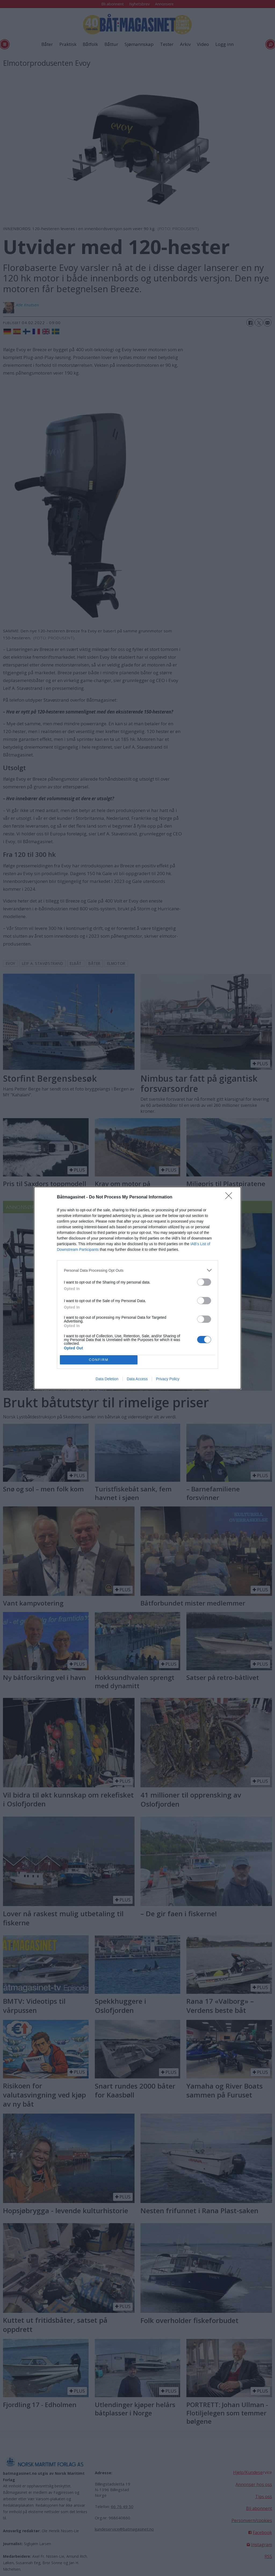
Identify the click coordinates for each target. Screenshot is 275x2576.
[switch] (204, 1282)
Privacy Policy (167, 1379)
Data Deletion (107, 1379)
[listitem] (137, 1270)
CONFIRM (99, 1360)
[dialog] (137, 1288)
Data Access (137, 1379)
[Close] (230, 1197)
